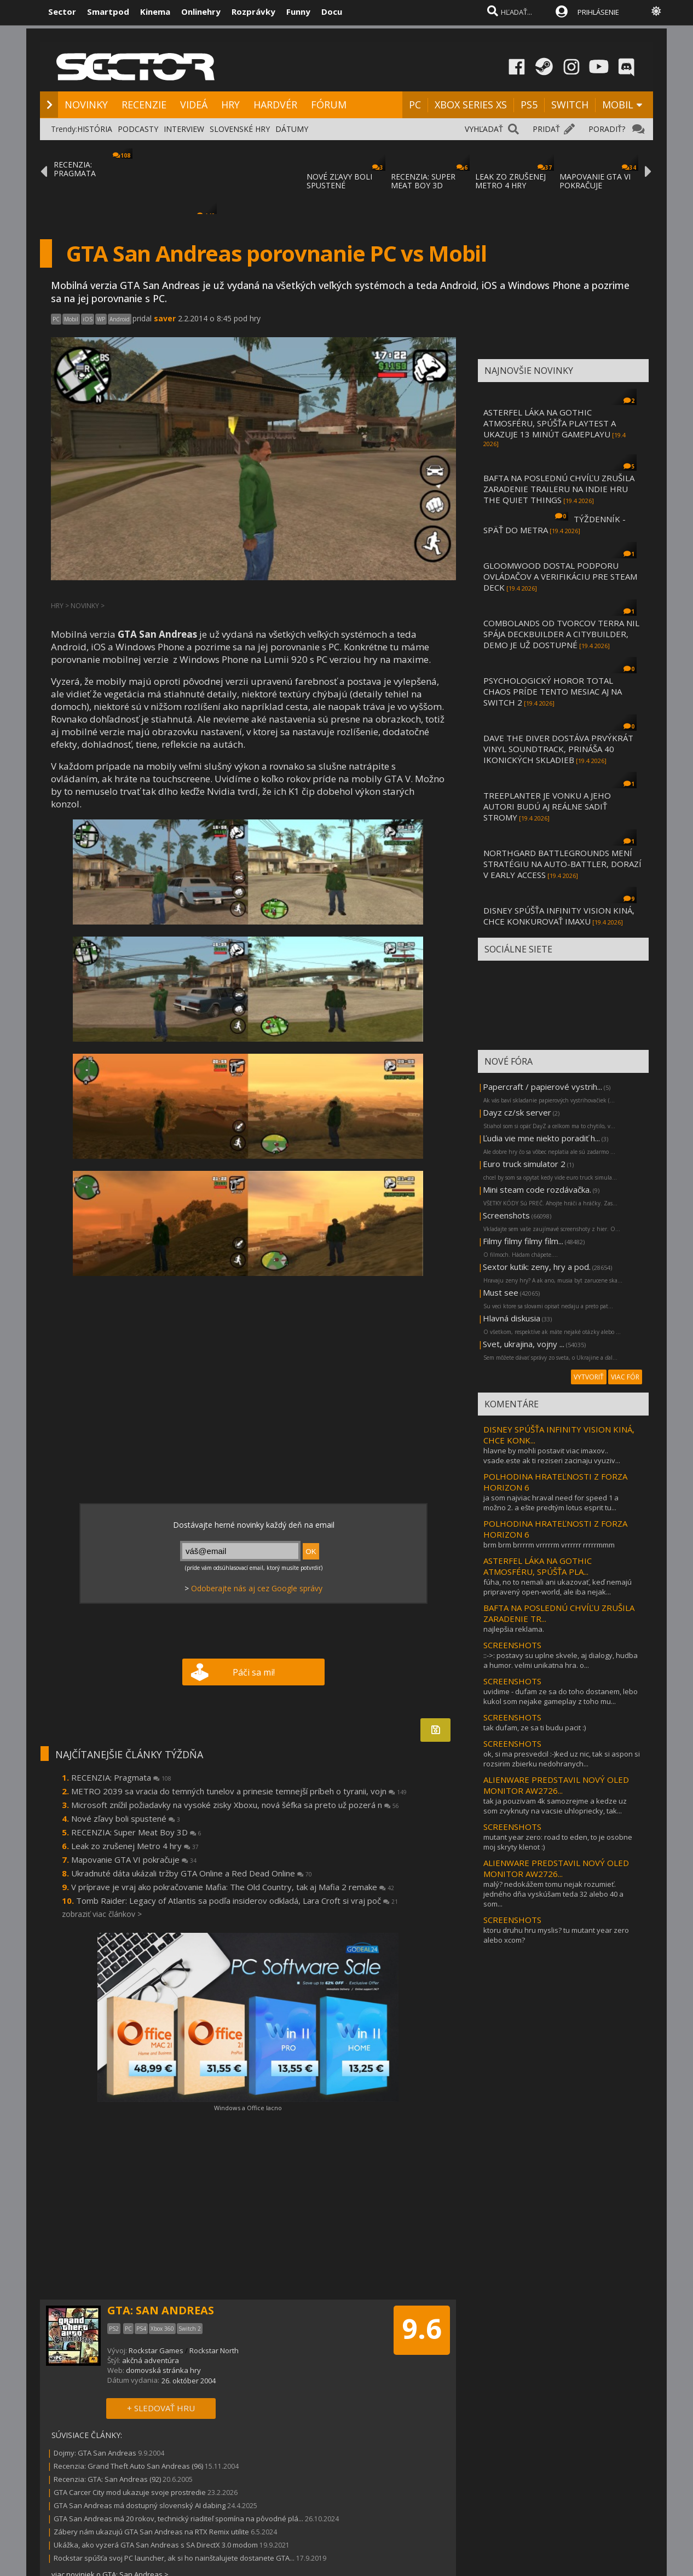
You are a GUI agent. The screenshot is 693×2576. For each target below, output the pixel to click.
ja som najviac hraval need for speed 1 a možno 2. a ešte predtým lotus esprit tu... (551, 1502)
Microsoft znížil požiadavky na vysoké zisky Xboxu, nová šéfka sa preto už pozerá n (235, 1804)
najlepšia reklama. (513, 1629)
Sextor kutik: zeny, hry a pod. (537, 1266)
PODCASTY (138, 129)
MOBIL (617, 104)
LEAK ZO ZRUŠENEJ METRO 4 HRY (510, 180)
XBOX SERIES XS (471, 104)
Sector (62, 11)
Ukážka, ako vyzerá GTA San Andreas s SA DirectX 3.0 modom (156, 2545)
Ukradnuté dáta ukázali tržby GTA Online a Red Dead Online (191, 1873)
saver (165, 318)
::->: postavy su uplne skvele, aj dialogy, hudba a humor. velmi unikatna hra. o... (560, 1660)
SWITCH (569, 104)
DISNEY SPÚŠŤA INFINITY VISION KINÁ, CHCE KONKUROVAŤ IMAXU (558, 916)
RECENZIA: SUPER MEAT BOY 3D (423, 180)
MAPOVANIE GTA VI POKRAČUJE (595, 180)
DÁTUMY (291, 129)
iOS (88, 319)
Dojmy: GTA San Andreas (95, 2453)
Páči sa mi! (254, 1672)
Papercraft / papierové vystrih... (542, 1086)
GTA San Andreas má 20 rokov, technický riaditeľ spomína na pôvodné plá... (178, 2518)
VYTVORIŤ (589, 1377)
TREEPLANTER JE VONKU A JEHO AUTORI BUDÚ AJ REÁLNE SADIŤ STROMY (547, 806)
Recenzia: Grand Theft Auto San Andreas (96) (128, 2466)
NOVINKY (86, 104)
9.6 (422, 2328)
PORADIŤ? (606, 129)
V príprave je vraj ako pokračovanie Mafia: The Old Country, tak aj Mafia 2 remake (232, 1886)
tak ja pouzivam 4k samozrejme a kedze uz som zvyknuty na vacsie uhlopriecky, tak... (555, 1806)
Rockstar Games (156, 2350)
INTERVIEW (184, 129)
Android (119, 319)
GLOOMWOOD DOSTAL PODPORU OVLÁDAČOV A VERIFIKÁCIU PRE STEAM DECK (560, 576)
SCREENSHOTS (512, 1644)
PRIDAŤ (546, 129)
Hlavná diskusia (511, 1318)
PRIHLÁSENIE (598, 12)
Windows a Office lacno (248, 2108)
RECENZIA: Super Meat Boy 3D (136, 1832)
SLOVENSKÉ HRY (240, 129)
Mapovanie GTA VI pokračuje (134, 1859)
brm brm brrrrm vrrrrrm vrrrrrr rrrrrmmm (549, 1545)
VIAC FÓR (625, 1377)
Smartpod (108, 11)
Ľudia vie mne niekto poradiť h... (541, 1138)
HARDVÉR (275, 104)
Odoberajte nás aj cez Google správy (256, 1588)
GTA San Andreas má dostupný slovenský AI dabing (140, 2505)
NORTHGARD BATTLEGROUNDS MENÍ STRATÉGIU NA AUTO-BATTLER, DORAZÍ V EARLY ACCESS (562, 863)
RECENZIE (144, 104)
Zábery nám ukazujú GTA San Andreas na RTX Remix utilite (151, 2532)
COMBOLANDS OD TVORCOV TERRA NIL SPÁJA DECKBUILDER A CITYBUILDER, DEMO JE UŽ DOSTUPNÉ (561, 633)
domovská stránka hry (163, 2370)
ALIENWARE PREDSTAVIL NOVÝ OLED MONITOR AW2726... (556, 1785)
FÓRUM (329, 104)
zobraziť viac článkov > (102, 1914)
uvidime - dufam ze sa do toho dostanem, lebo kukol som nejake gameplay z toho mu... (560, 1696)
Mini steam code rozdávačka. (537, 1189)
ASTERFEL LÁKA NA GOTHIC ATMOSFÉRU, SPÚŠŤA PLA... (537, 1566)
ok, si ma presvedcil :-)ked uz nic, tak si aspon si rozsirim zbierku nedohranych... (561, 1759)
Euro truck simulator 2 (524, 1163)
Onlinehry (201, 11)
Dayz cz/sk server (517, 1112)
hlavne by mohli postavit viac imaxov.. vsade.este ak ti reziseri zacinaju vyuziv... (551, 1455)
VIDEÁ (193, 104)
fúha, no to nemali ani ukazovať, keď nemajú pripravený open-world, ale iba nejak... (557, 1587)
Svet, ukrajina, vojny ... (523, 1343)
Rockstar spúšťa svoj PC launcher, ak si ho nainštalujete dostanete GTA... (174, 2558)
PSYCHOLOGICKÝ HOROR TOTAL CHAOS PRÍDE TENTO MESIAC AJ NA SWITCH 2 (552, 691)
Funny (298, 11)
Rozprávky (253, 11)
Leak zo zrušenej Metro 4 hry (135, 1845)
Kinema (155, 11)
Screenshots (506, 1215)
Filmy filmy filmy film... (523, 1240)
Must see (500, 1292)
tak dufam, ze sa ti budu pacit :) (534, 1727)
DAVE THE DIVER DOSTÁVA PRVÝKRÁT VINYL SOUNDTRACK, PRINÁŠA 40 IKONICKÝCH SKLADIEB (558, 748)
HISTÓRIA (94, 129)
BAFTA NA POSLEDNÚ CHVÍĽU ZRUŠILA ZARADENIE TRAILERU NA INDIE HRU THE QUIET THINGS (558, 488)
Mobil (71, 319)
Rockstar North (214, 2350)
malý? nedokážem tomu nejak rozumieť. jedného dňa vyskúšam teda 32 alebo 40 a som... (553, 1894)
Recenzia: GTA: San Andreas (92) (107, 2479)
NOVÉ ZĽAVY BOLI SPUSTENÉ (339, 180)
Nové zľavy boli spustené (125, 1818)
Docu (331, 11)
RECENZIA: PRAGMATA (75, 168)
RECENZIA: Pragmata (121, 1777)
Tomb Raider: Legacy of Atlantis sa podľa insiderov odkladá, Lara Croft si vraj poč (237, 1900)
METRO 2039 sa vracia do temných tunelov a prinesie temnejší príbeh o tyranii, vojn (239, 1791)
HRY (230, 104)
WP (101, 319)
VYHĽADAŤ (484, 129)
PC (415, 104)
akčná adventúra (150, 2360)
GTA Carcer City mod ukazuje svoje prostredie (130, 2492)
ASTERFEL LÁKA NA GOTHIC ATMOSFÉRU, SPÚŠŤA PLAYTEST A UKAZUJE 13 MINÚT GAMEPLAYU (549, 423)
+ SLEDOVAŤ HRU (161, 2407)
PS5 (529, 104)
